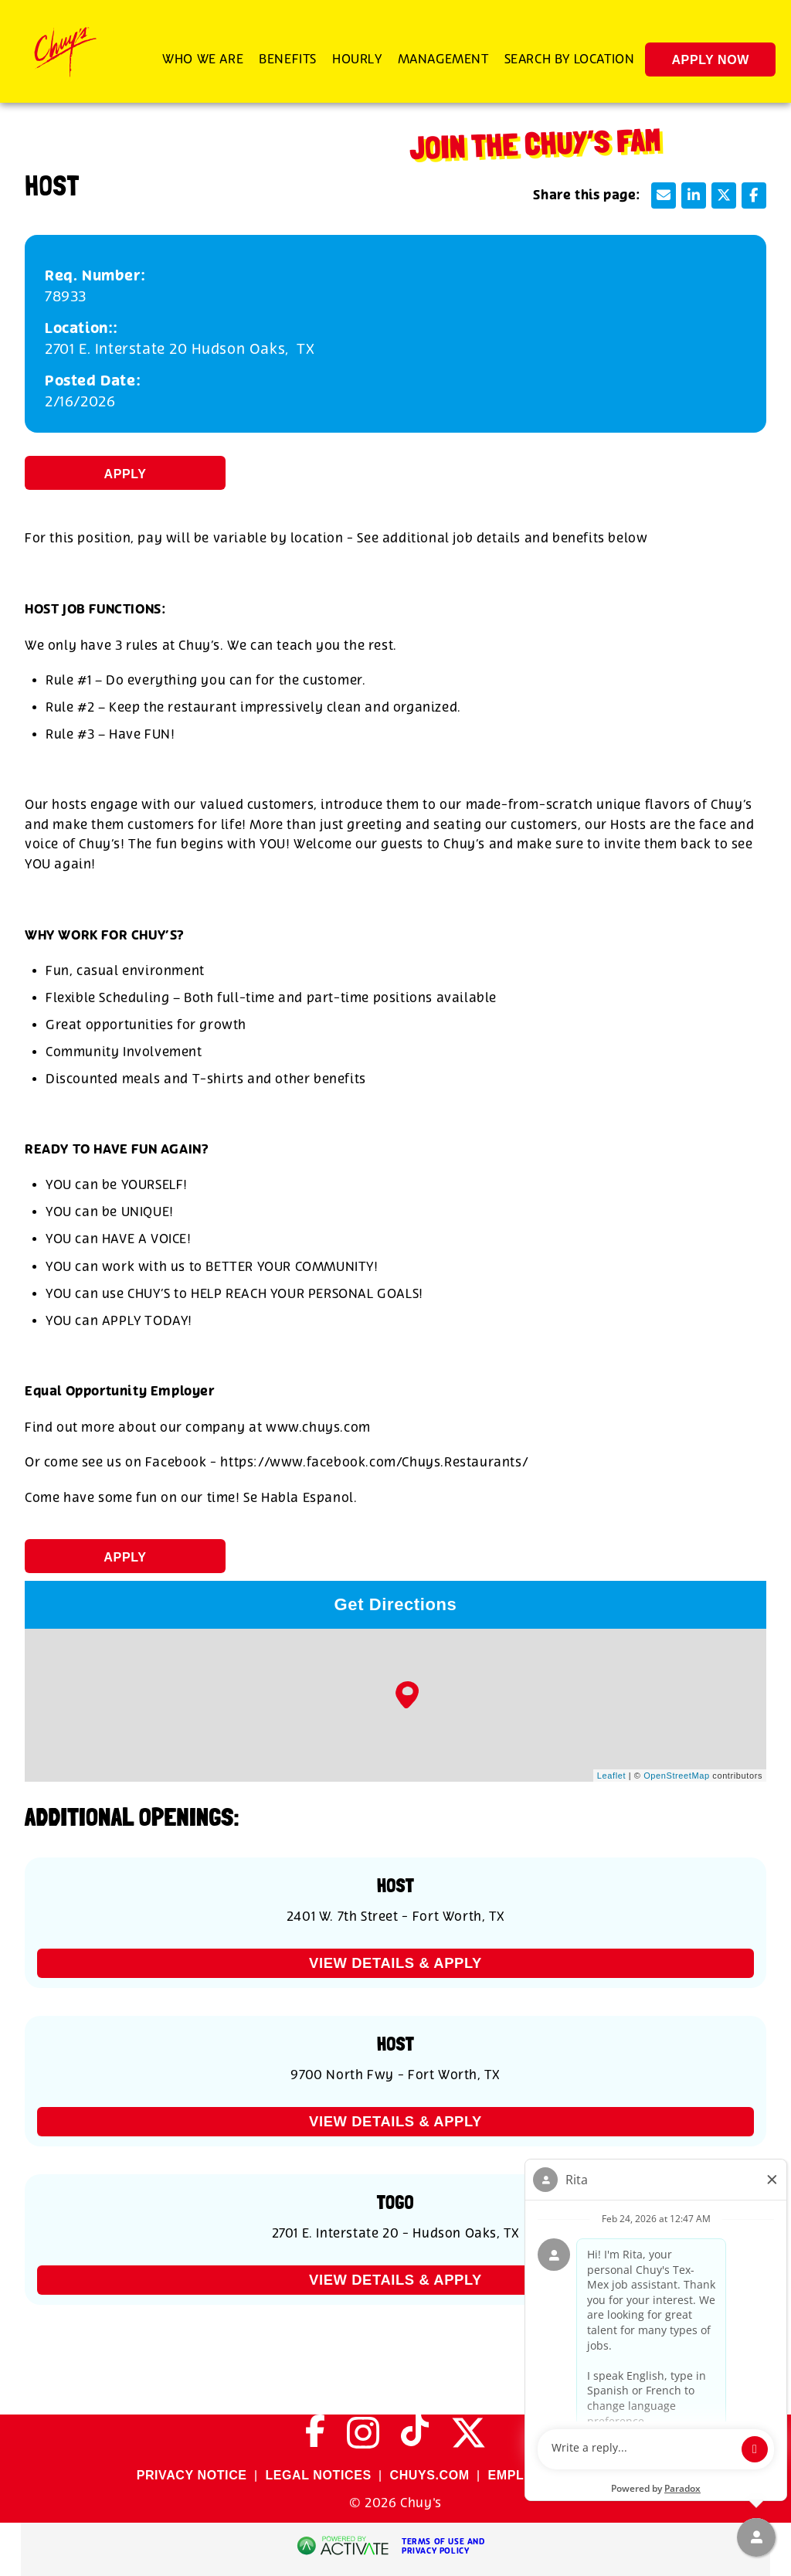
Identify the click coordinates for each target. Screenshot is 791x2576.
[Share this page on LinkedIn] (693, 195)
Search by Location (569, 59)
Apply (125, 474)
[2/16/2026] (395, 402)
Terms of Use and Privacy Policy (443, 2546)
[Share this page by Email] (663, 195)
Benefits (288, 59)
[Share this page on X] (723, 195)
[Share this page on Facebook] (754, 195)
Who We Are (202, 59)
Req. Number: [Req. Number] (95, 276)
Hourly (357, 59)
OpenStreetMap (676, 1775)
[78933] (395, 297)
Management (443, 59)
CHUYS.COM (429, 2475)
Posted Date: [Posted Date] (93, 381)
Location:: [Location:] (81, 328)
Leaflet (611, 1775)
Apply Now (710, 59)
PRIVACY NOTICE (192, 2475)
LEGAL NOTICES (318, 2475)
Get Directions (395, 1604)
